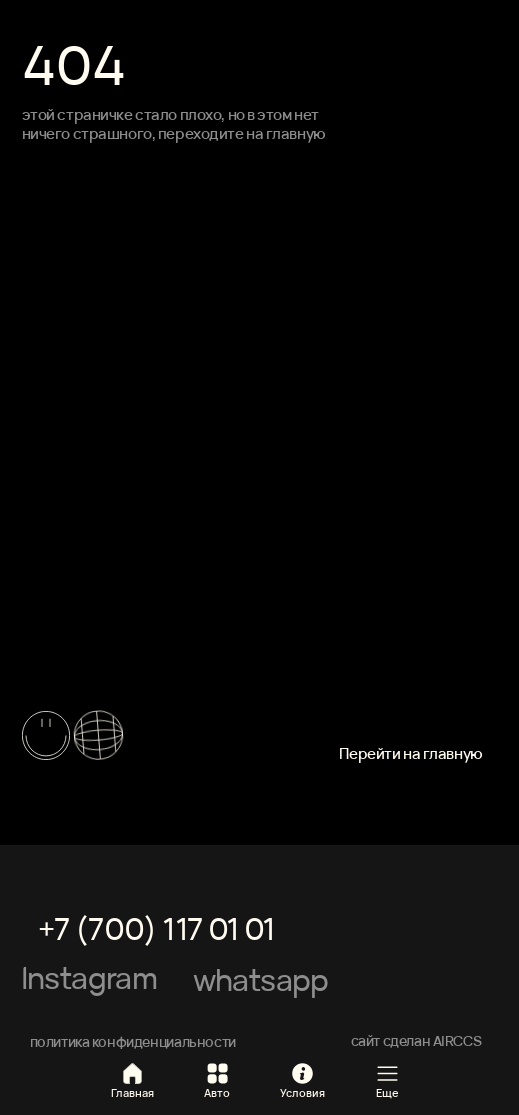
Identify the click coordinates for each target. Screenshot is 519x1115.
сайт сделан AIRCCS (416, 1040)
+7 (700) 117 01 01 (156, 928)
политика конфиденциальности (133, 1041)
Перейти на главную (410, 753)
